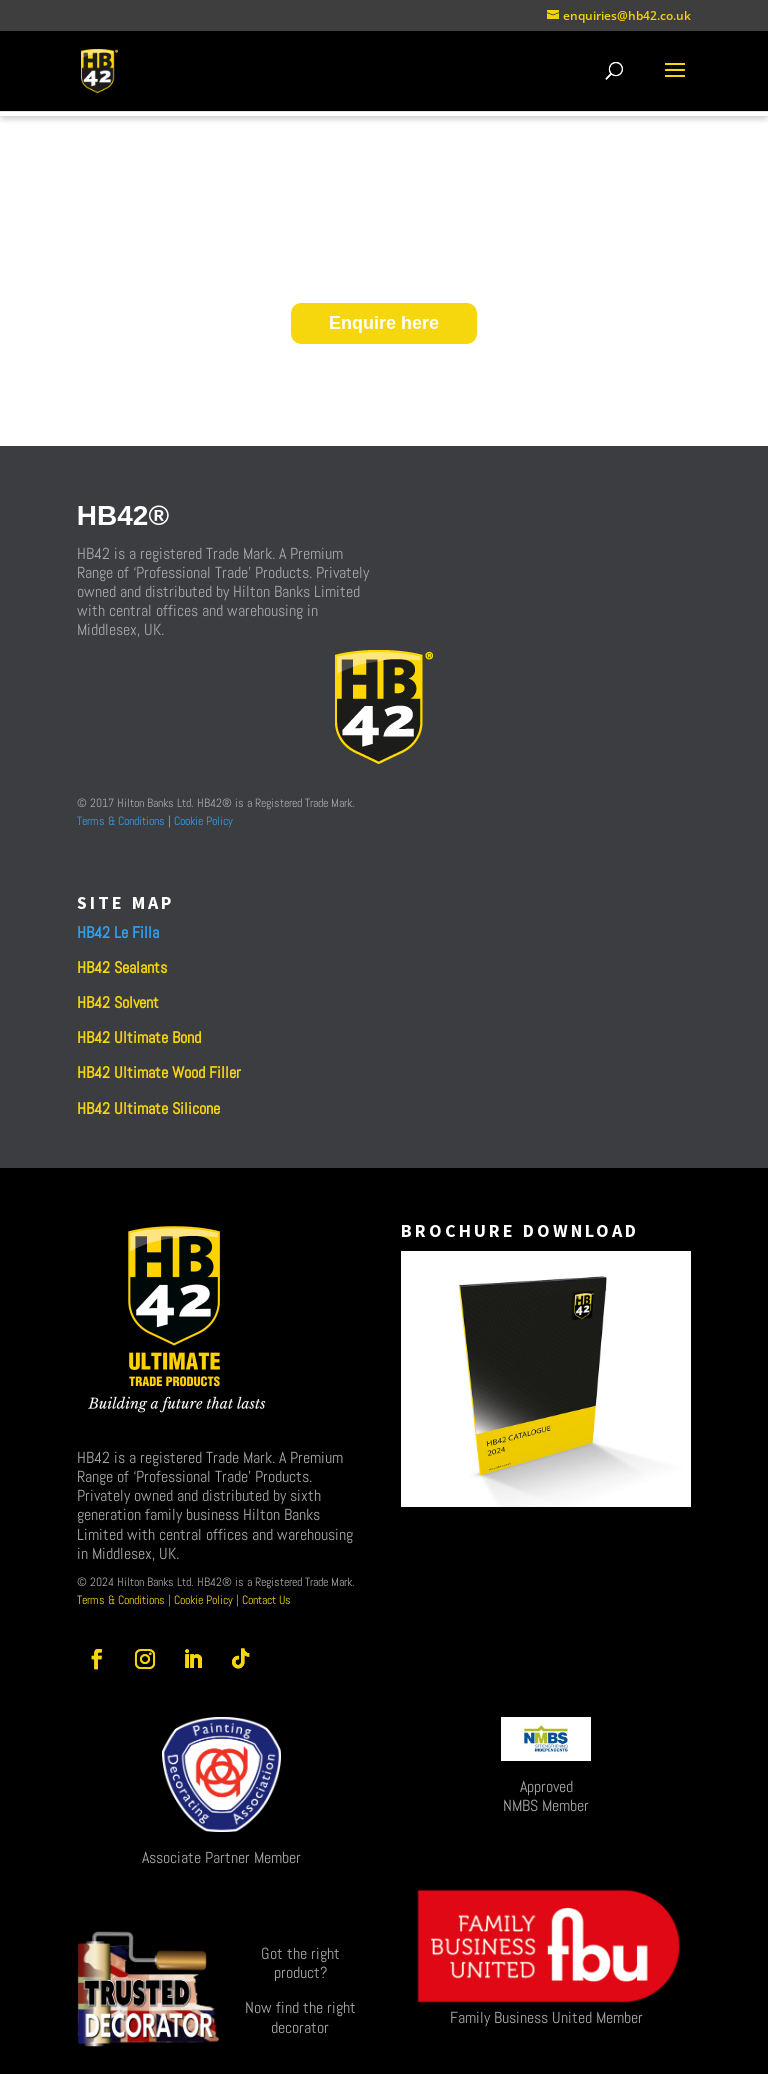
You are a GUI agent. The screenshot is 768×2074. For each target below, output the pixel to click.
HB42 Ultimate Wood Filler (159, 1072)
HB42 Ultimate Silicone (148, 1108)
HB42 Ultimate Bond (139, 1037)
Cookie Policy (203, 821)
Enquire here (384, 323)
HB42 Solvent (118, 1002)
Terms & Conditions (121, 821)
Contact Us (265, 1600)
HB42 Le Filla (118, 932)
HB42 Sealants (122, 967)
